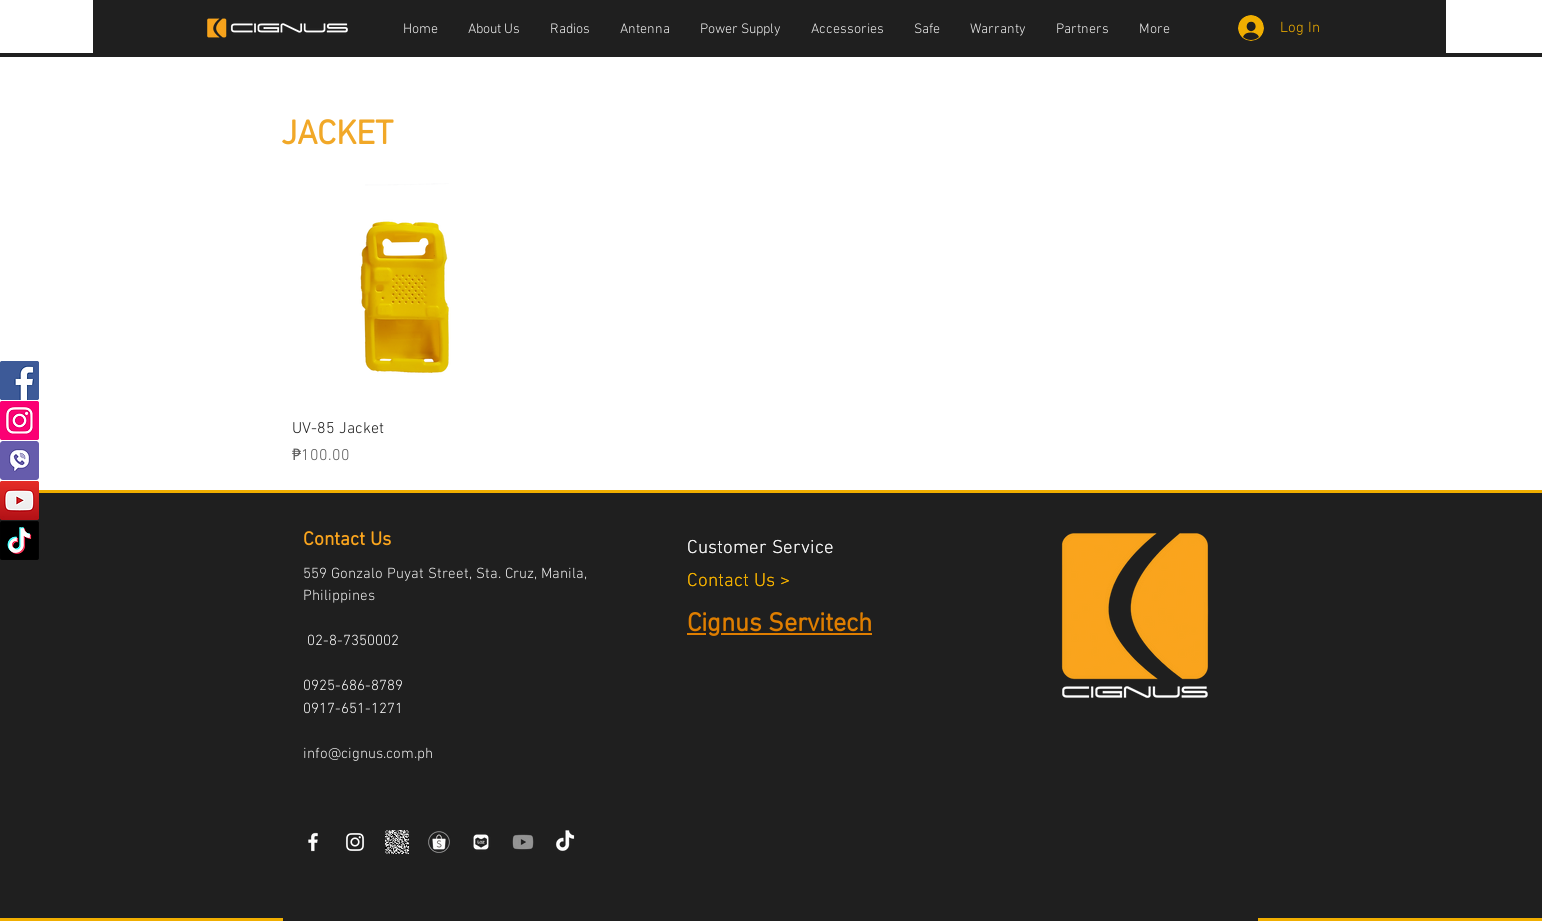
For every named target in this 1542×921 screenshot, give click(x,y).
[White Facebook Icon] (313, 842)
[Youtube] (523, 842)
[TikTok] (19, 540)
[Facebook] (19, 380)
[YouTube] (19, 500)
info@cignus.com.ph (368, 754)
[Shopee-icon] (439, 842)
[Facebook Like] (624, 843)
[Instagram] (19, 420)
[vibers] (19, 460)
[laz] (481, 842)
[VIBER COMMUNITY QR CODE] (397, 842)
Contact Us (733, 581)
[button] (570, 30)
